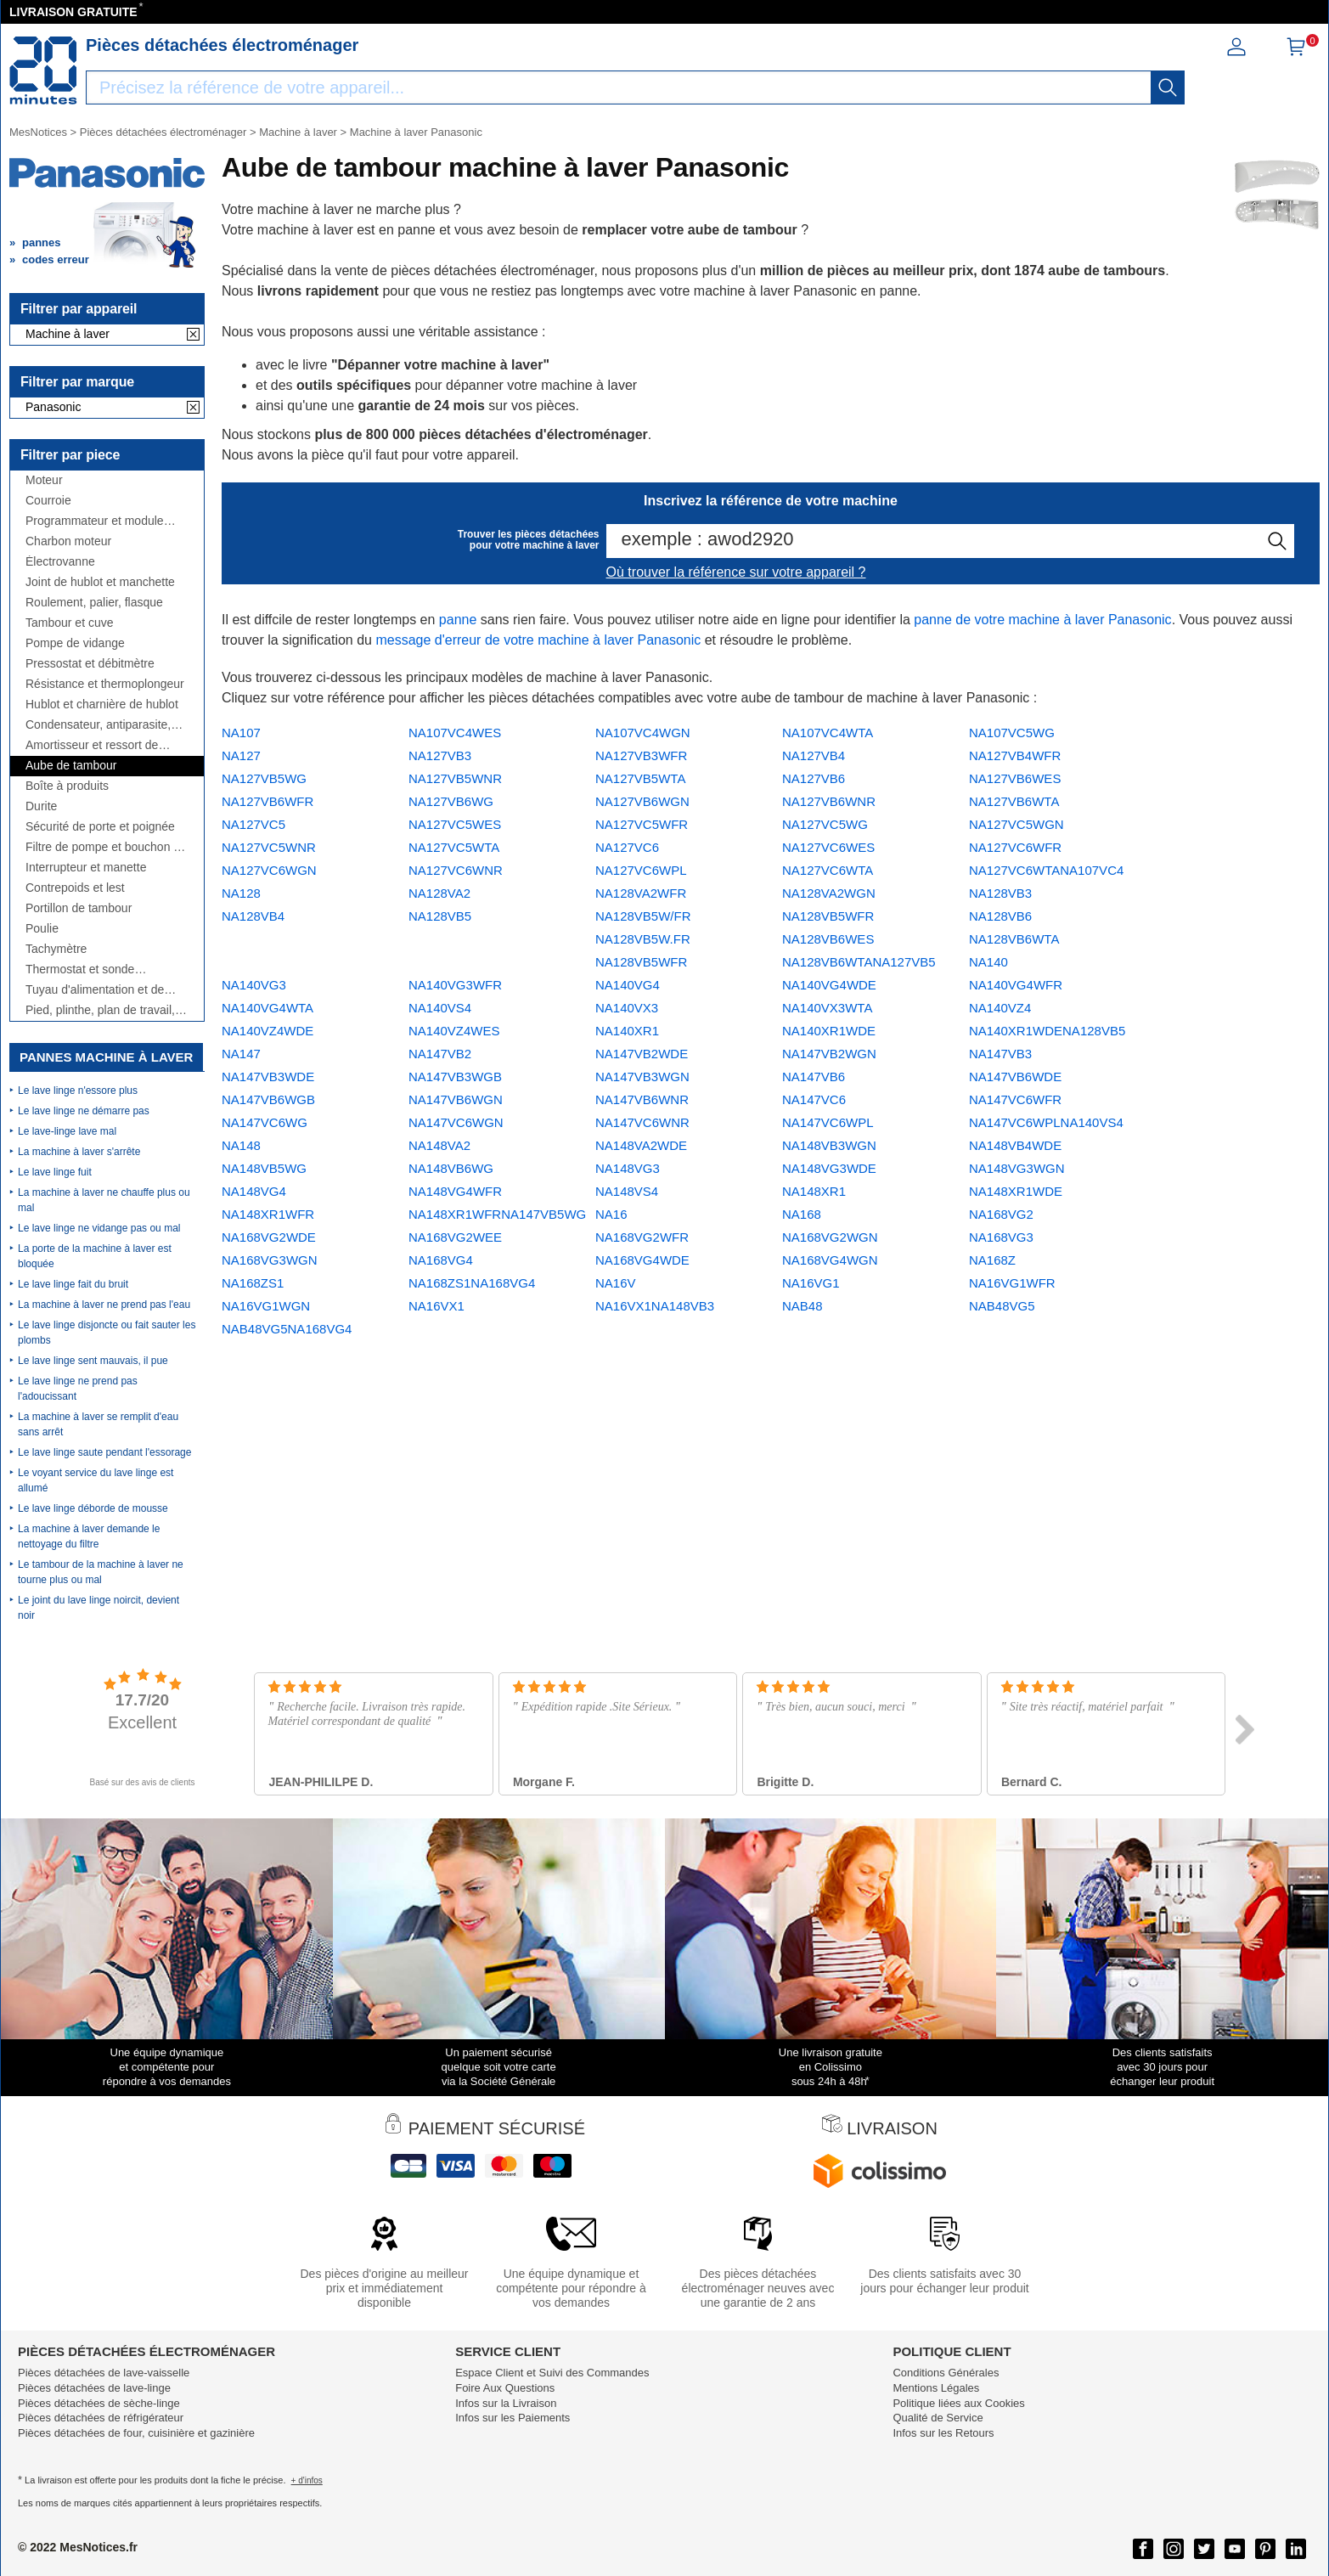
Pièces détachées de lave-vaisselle (103, 2372)
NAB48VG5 (1002, 1306)
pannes (41, 242)
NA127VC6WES (828, 847)
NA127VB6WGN (642, 801)
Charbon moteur (68, 541)
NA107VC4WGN (642, 732)
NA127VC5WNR (269, 847)
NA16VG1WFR (1012, 1283)
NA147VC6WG (264, 1122)
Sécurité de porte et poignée (100, 826)
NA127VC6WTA (827, 870)
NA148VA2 (439, 1145)
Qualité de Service (938, 2417)
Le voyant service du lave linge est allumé (95, 1480)
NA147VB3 (1000, 1053)
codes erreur (55, 259)
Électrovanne (60, 561)
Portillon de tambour (78, 908)
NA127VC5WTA (453, 847)
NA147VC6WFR (1015, 1099)
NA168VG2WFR (642, 1237)
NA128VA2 (439, 893)
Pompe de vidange (75, 643)
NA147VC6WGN (456, 1122)
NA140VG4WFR (1015, 985)
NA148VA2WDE (641, 1145)
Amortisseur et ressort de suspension (91, 745)
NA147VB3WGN (642, 1076)
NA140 (988, 962)
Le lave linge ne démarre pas (83, 1111)
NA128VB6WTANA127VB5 (859, 962)
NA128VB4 (253, 916)
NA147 (241, 1053)
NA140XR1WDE (829, 1030)
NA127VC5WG (825, 824)
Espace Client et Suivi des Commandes (552, 2372)
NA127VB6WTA (1014, 801)
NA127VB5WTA (640, 778)
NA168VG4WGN (830, 1260)
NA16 (611, 1214)
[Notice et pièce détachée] (43, 70)
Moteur (44, 480)
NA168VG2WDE (269, 1237)
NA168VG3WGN (270, 1260)
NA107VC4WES (454, 732)
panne (458, 619)
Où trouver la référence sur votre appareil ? (736, 572)
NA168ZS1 (253, 1283)
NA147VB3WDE (268, 1076)
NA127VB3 (439, 755)
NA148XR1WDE (1015, 1191)
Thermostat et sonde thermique (79, 969)
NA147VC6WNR (642, 1122)
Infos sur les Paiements (512, 2417)
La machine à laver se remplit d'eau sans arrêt (98, 1424)
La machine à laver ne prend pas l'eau (104, 1305)
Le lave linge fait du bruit (73, 1284)
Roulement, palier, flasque (94, 602)
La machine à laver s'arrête (79, 1152)
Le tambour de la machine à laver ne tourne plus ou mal (100, 1572)
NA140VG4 (627, 985)
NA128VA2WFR (640, 893)
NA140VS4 (439, 1008)
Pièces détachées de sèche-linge (99, 2403)
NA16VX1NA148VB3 (654, 1306)
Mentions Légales (936, 2388)
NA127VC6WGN (269, 870)
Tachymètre (56, 949)
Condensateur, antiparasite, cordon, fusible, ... (98, 725)
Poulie (42, 928)
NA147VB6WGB (268, 1099)
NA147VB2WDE (641, 1053)
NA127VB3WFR (641, 755)
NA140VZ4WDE (267, 1030)
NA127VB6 (813, 778)
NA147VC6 (814, 1099)
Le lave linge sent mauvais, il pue (93, 1361)
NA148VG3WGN (1017, 1168)
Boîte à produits (67, 786)
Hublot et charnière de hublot (101, 704)
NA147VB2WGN (829, 1053)
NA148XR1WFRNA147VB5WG (497, 1214)
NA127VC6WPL (641, 870)
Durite (41, 806)
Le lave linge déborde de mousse (93, 1508)
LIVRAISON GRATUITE (73, 12)
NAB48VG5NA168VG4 (287, 1329)
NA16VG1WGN (266, 1306)
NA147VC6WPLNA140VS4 (1046, 1122)
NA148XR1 (814, 1191)
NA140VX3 (626, 1008)
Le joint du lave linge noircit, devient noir (98, 1607)
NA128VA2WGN (829, 893)
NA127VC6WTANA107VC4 (1046, 870)
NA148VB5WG (264, 1168)
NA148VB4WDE (1015, 1145)
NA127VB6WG (450, 801)
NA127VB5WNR (455, 778)
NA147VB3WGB (455, 1076)
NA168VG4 (440, 1260)
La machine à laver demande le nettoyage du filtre (89, 1536)
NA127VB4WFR (1015, 755)
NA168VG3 (1001, 1237)
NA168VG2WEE (455, 1237)
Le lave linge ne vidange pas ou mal (99, 1228)
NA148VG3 (627, 1168)
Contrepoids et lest (75, 888)
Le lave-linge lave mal (67, 1131)
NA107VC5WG (1012, 732)
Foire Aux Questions (505, 2388)
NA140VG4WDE (829, 985)
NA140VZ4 (1000, 1008)
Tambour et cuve (69, 623)
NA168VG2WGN (830, 1237)
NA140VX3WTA (827, 1008)
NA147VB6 (813, 1076)
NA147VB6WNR (642, 1099)
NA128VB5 (439, 916)
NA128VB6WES (828, 939)
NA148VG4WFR (455, 1191)
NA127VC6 (627, 847)
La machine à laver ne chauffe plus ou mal (104, 1200)
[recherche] (1168, 87)
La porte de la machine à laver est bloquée (95, 1256)
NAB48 (802, 1306)
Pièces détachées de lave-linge (94, 2388)
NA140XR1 (627, 1030)
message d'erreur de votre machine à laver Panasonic (538, 640)
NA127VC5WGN (1016, 824)
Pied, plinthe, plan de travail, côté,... (100, 1010)
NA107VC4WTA (827, 732)
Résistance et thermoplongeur (104, 684)
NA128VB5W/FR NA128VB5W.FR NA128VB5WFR (643, 939)
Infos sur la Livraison (505, 2403)
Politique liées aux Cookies (958, 2403)
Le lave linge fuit (55, 1172)
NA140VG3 (254, 985)
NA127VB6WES (1015, 778)
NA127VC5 (253, 824)
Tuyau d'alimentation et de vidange (94, 990)
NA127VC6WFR (1015, 847)
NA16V (615, 1283)
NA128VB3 (1000, 893)
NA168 (801, 1214)
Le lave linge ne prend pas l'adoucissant (78, 1388)
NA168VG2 (1001, 1214)
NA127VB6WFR (267, 801)
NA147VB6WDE (1015, 1076)
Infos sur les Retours (943, 2433)
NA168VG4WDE (642, 1260)
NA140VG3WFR (455, 985)
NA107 (241, 732)
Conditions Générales (946, 2372)
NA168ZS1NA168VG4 (471, 1283)
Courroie (48, 500)
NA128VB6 (1000, 916)
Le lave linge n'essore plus (78, 1090)
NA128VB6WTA (1014, 939)
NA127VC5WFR (641, 824)
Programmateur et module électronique (94, 521)
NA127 (241, 755)
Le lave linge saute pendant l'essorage (104, 1452)
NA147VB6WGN (455, 1099)
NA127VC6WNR (455, 870)
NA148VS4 (626, 1191)
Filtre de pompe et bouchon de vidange (106, 847)
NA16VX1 (436, 1306)
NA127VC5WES (454, 824)
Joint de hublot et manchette (100, 582)
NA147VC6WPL (828, 1122)
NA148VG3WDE (829, 1168)
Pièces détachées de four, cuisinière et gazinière (136, 2433)
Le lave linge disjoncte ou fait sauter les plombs (106, 1332)
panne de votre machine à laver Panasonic (1042, 619)
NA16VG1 (811, 1283)
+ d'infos (307, 2480)
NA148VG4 (254, 1191)
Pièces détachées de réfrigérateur (100, 2417)
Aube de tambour (70, 765)
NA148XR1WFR (268, 1214)
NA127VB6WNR (829, 801)
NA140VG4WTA (267, 1008)
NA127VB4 (813, 755)
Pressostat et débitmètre (90, 663)
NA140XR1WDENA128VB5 (1047, 1030)
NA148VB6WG (450, 1168)
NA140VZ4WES (454, 1030)
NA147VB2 (439, 1053)
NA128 (241, 893)
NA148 (241, 1145)
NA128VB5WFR (828, 916)
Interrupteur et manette (85, 867)
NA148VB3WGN (829, 1145)
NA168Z (992, 1260)
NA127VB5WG (264, 778)
